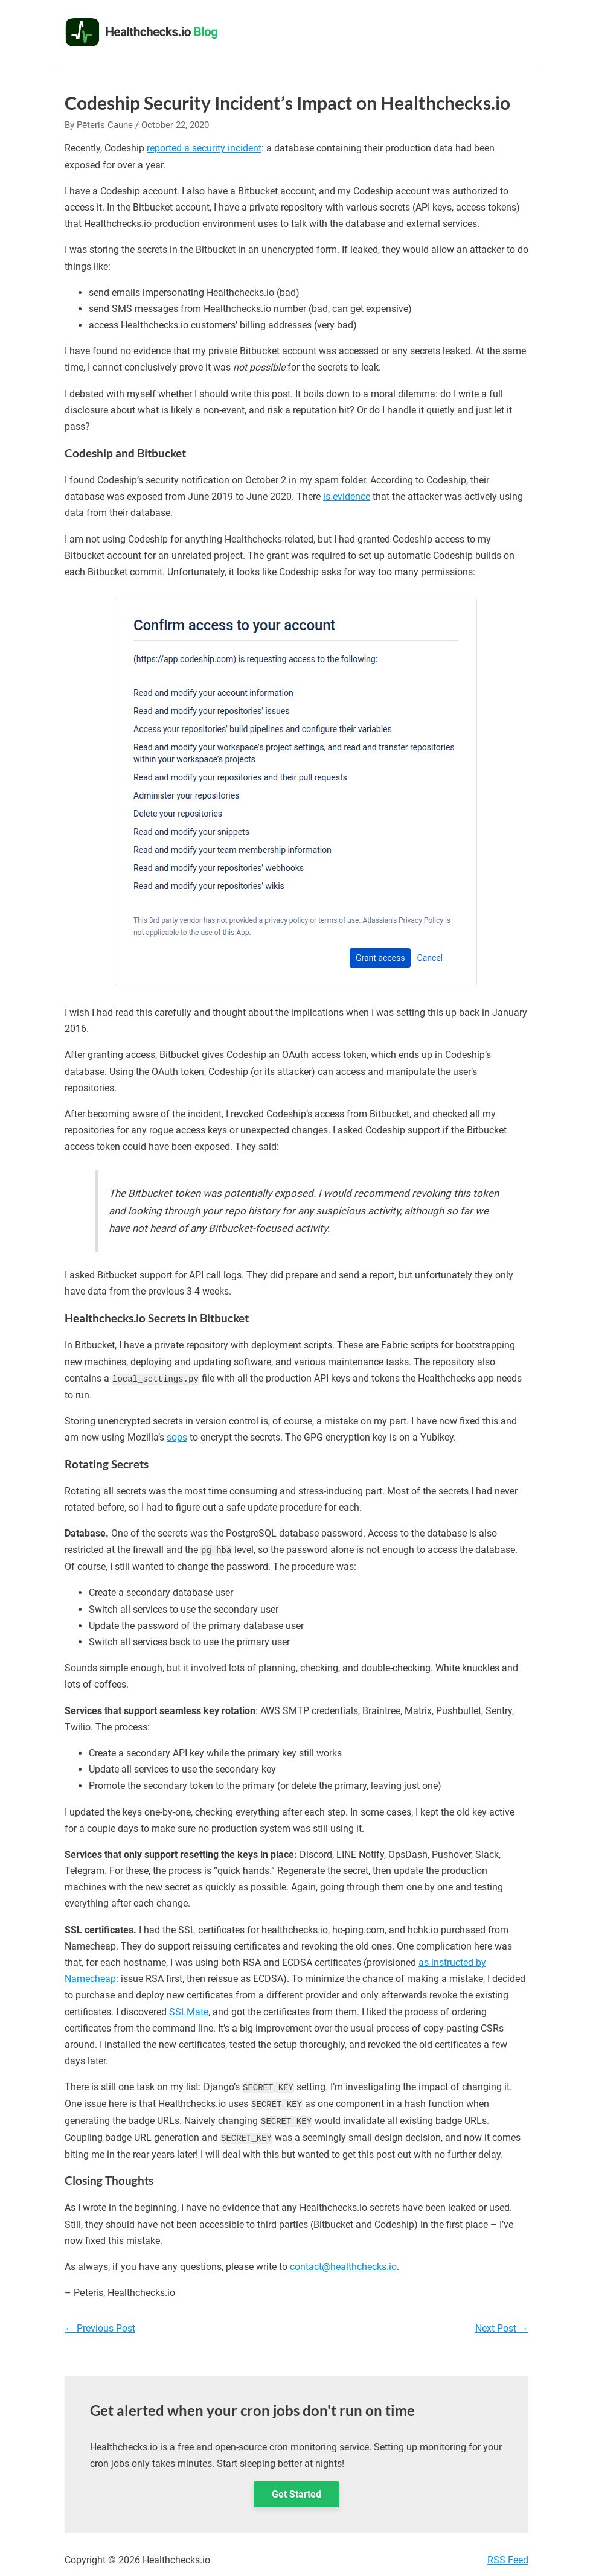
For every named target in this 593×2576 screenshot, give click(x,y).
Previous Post (100, 2326)
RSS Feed (507, 2558)
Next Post (501, 2326)
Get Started (296, 2492)
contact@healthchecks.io (343, 2264)
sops (177, 1437)
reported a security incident (204, 148)
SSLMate (188, 2010)
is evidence (346, 496)
